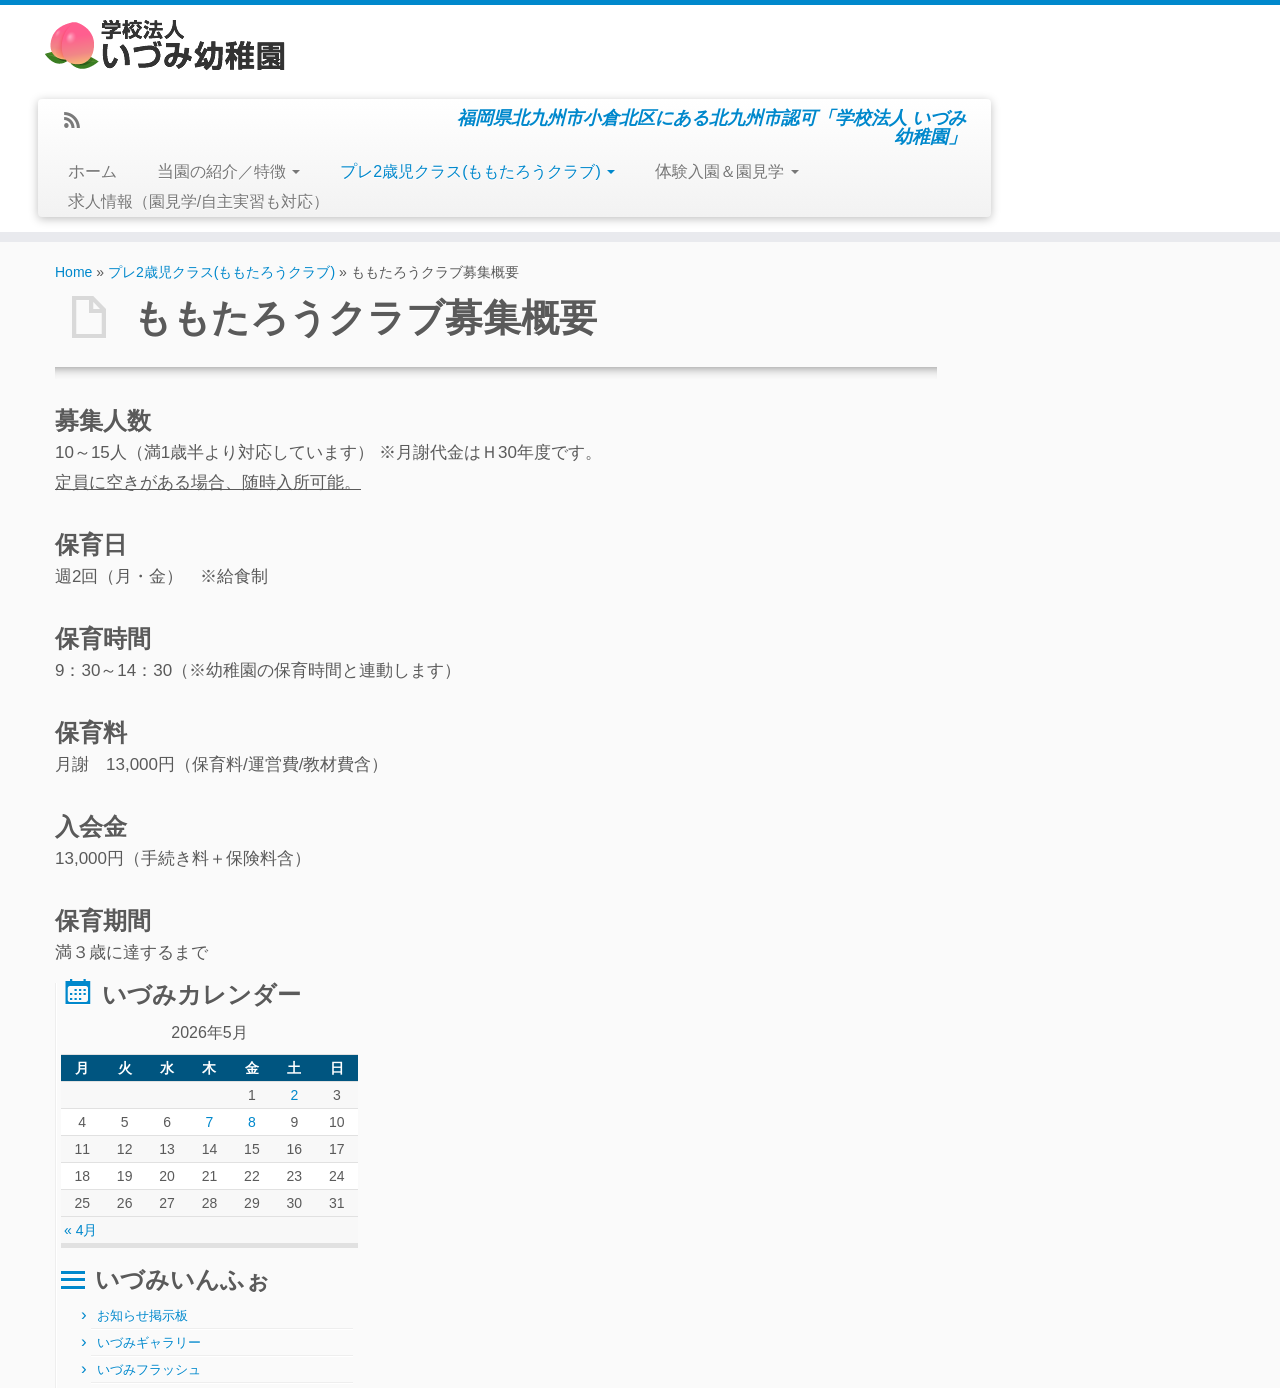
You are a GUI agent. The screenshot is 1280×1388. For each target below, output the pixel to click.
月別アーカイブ (504, 1203)
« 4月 (980, 465)
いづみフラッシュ (1049, 604)
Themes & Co (750, 1358)
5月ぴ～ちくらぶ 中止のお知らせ (155, 1227)
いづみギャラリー (1049, 577)
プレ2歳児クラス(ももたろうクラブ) (773, 91)
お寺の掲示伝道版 (1079, 792)
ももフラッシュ (1072, 657)
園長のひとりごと (1079, 819)
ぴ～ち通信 (1059, 711)
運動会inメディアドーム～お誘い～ (157, 1273)
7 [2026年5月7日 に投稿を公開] (1093, 357)
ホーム (387, 91)
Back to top (1197, 1358)
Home (73, 192)
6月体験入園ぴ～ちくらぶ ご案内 (155, 1204)
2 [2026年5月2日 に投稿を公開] (1168, 330)
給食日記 (1023, 739)
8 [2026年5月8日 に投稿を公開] (1131, 357)
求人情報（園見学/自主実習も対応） (493, 121)
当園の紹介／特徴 (523, 91)
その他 (1016, 766)
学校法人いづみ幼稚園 (589, 1358)
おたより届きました (1085, 846)
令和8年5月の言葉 (114, 1250)
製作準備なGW (107, 1296)
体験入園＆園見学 (1022, 91)
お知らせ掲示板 (1042, 550)
